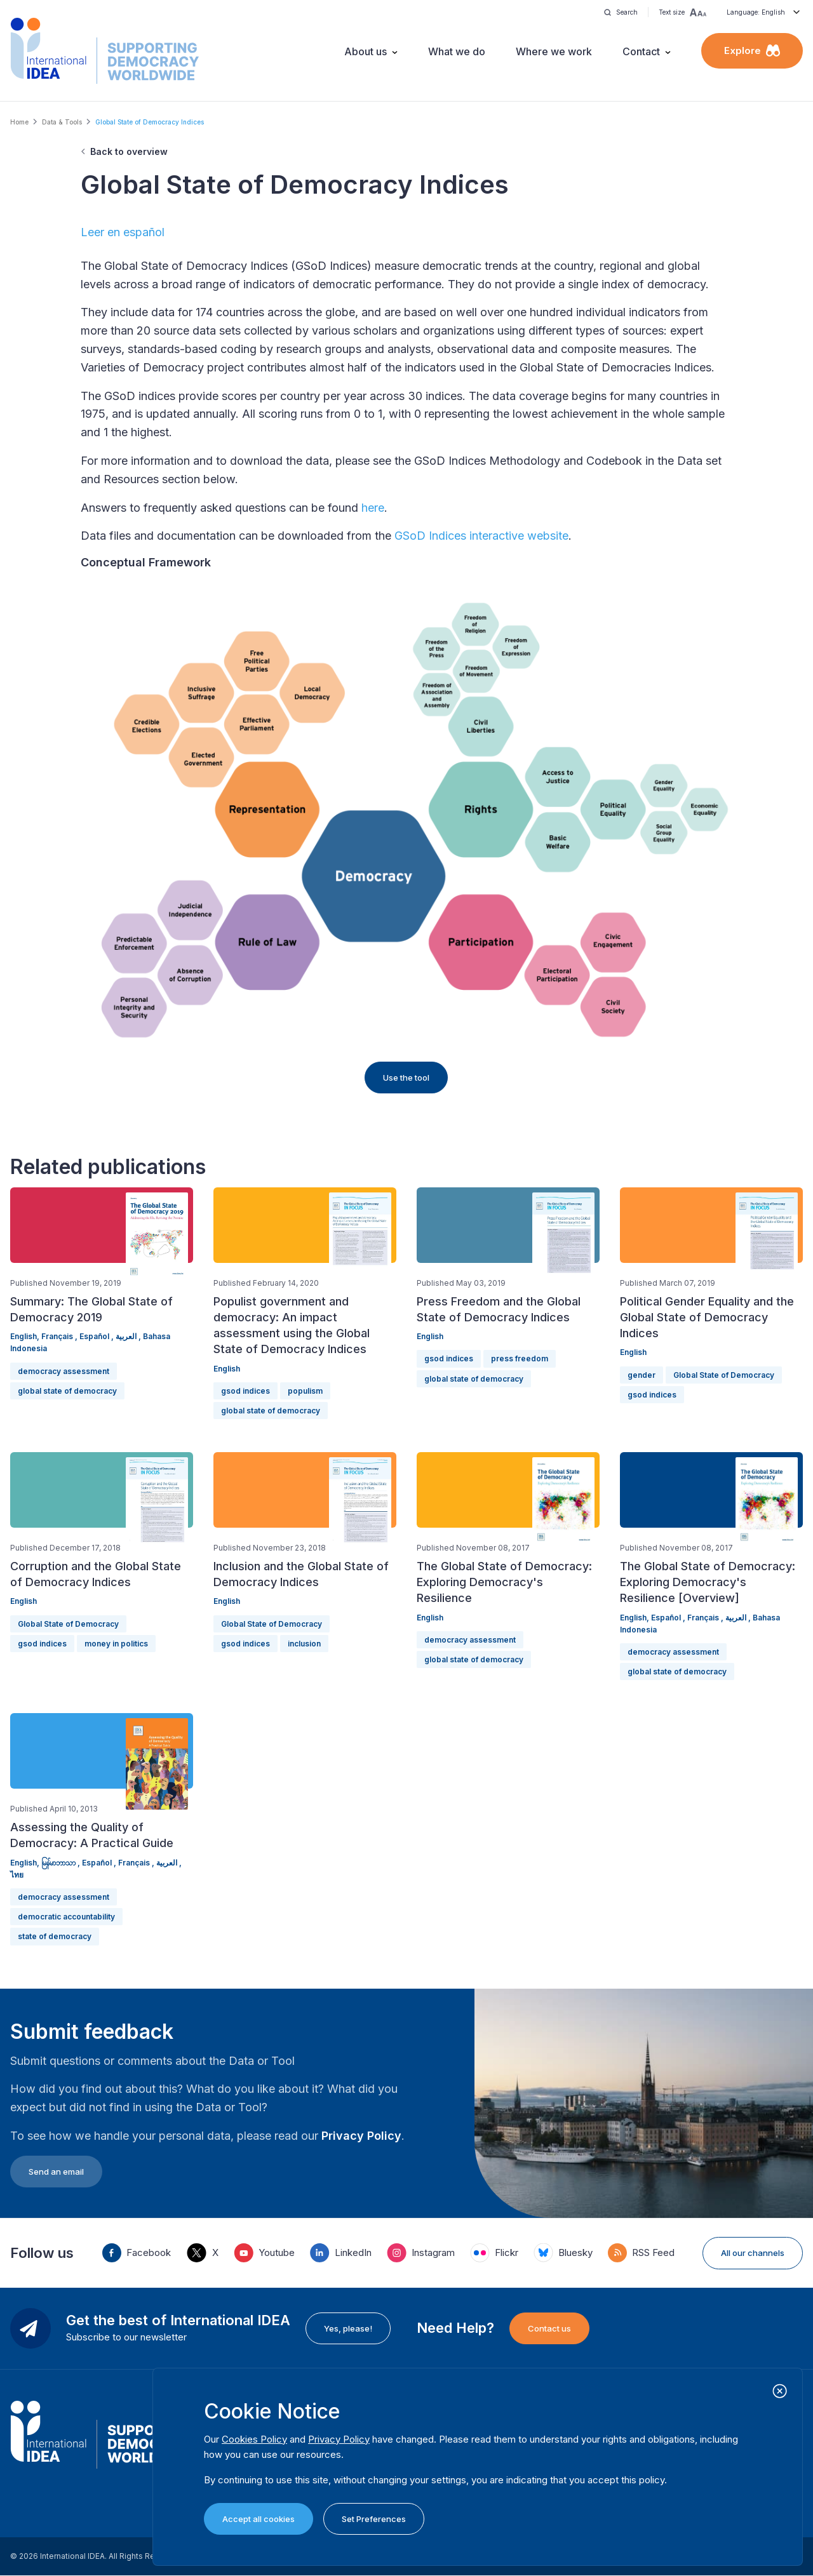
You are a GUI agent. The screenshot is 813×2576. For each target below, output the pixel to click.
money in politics (116, 1643)
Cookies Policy (254, 2439)
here (372, 507)
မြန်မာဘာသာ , (61, 1862)
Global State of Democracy (723, 1375)
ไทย (17, 1874)
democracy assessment (63, 1371)
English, (25, 1336)
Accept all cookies (258, 2519)
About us (365, 51)
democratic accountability (66, 1916)
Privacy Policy (361, 2135)
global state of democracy (67, 1391)
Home (19, 122)
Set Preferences (374, 2519)
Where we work (554, 51)
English (226, 1368)
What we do (456, 51)
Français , (60, 1336)
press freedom (519, 1358)
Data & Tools (62, 122)
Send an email (56, 2171)
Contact (641, 51)
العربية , (129, 1336)
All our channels (752, 2253)
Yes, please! (348, 2328)
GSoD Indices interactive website (481, 535)
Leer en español (123, 232)
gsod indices (245, 1391)
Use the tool (406, 1077)
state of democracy (54, 1936)
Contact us (549, 2328)
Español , (97, 1336)
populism (305, 1391)
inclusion (304, 1643)
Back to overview (129, 151)
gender (641, 1375)
